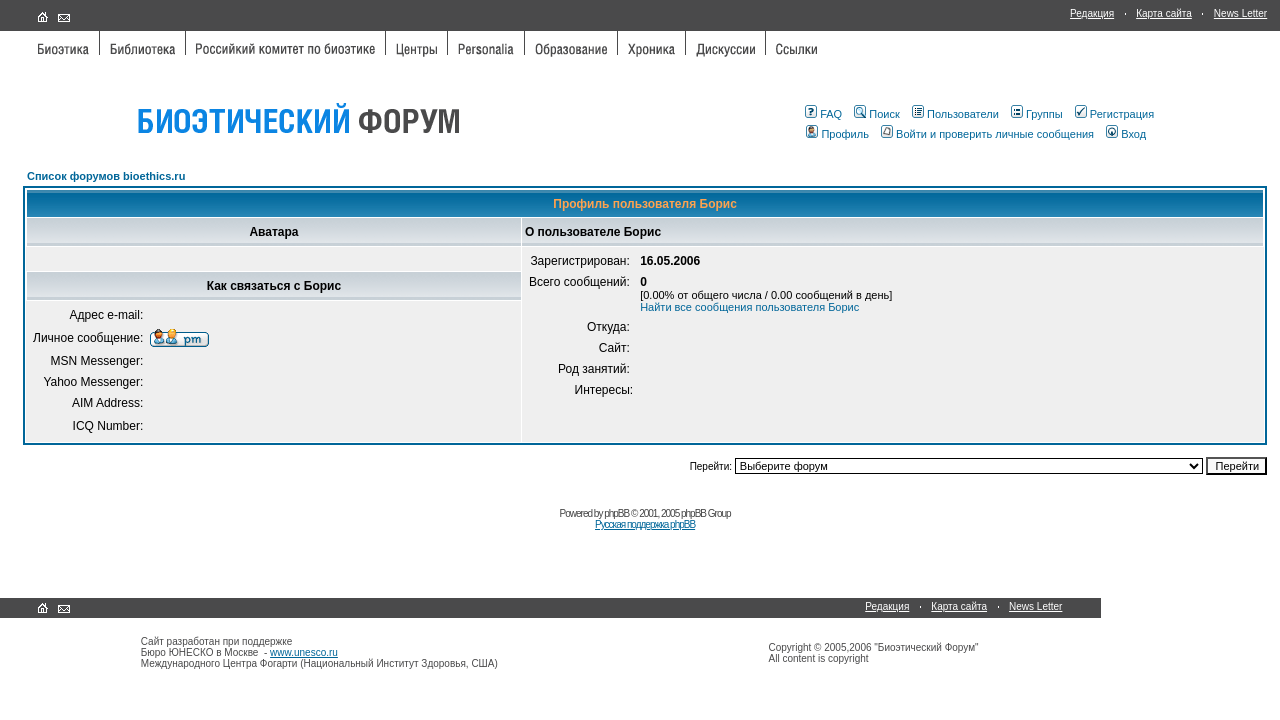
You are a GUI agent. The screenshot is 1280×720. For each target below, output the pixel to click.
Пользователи (955, 114)
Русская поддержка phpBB (645, 524)
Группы (1037, 114)
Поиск (876, 114)
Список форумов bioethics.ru (106, 176)
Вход (1126, 134)
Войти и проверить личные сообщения (987, 134)
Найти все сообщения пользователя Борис (749, 307)
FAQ (823, 114)
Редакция (1092, 13)
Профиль (837, 134)
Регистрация (1114, 114)
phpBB (616, 513)
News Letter (1240, 13)
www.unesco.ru (304, 652)
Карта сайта (1164, 13)
